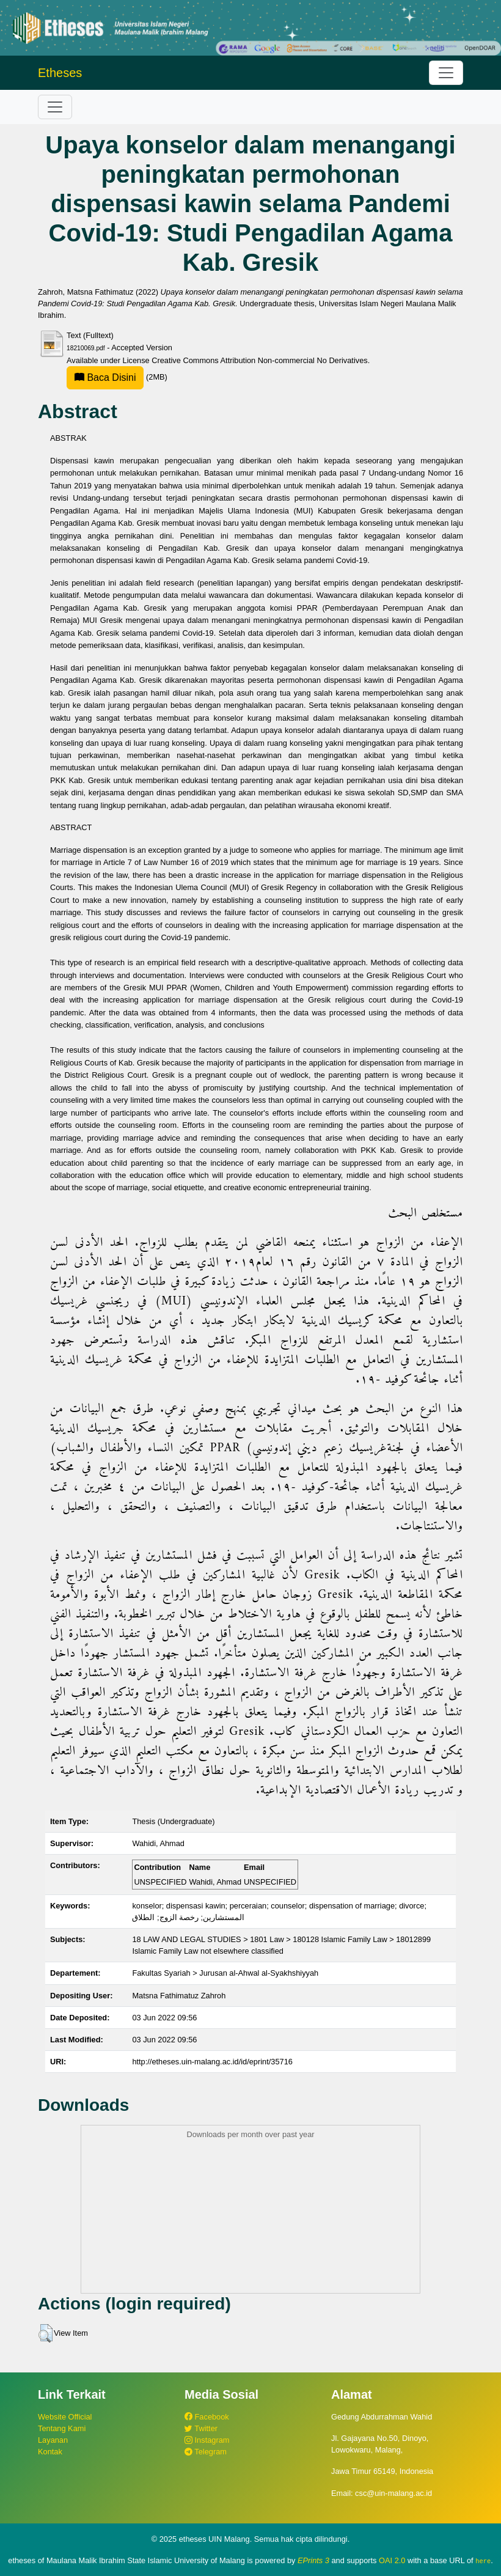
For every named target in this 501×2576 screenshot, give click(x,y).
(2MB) (117, 376)
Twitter (201, 2428)
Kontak (50, 2451)
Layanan (53, 2440)
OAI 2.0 (392, 2560)
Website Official (65, 2416)
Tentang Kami (62, 2428)
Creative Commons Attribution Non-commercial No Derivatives (259, 360)
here (483, 2560)
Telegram (206, 2451)
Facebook (207, 2416)
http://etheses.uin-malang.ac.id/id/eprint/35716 (212, 2061)
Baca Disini (105, 377)
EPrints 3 (313, 2560)
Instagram (207, 2440)
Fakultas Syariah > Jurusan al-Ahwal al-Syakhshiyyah (225, 1973)
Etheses (60, 72)
